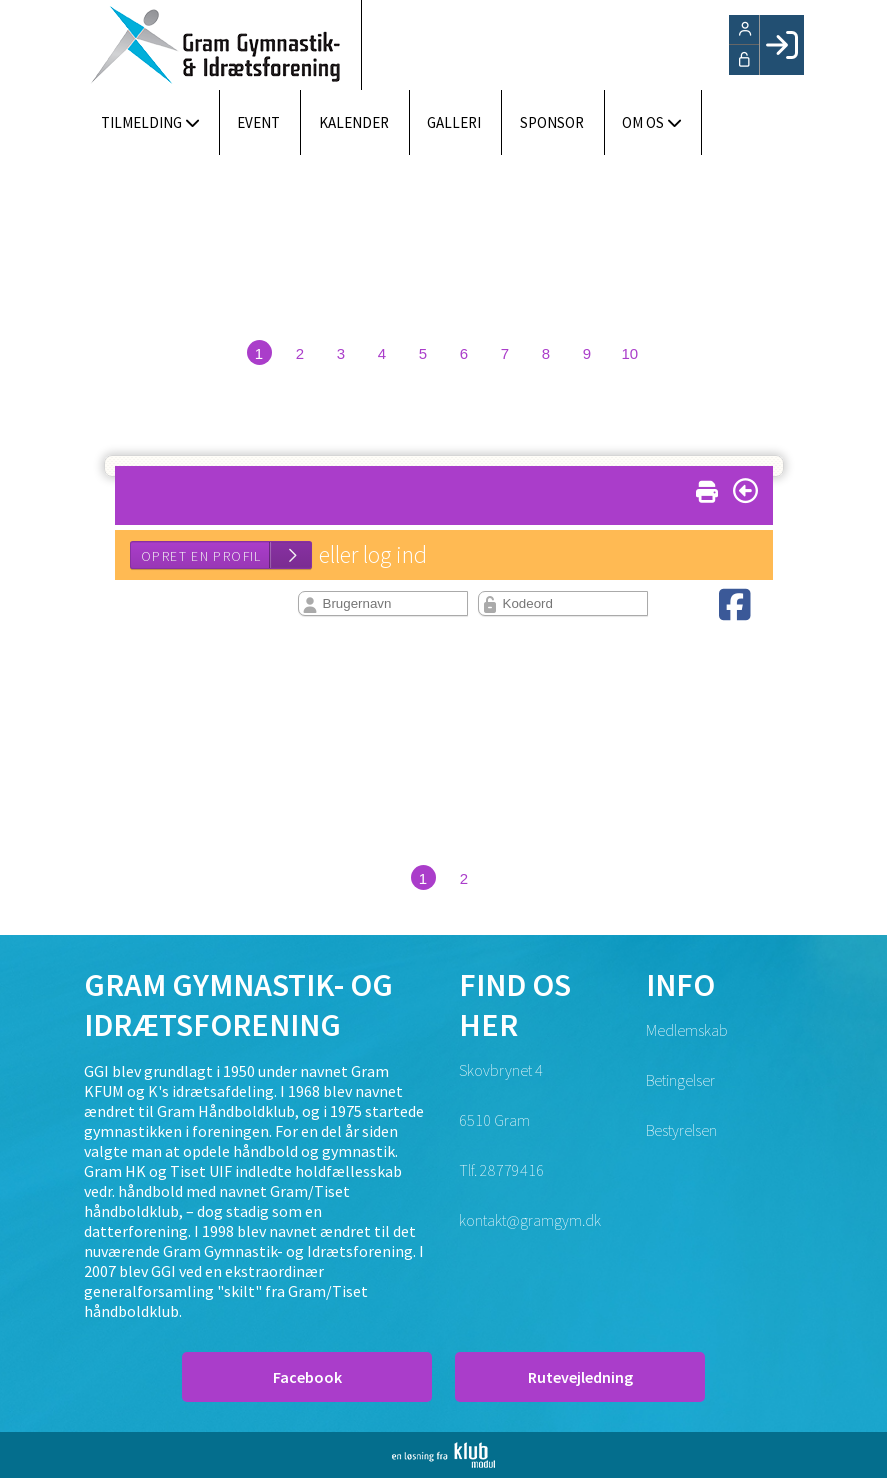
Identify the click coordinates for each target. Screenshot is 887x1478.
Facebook (307, 1377)
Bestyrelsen (681, 1130)
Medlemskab (687, 1030)
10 (630, 353)
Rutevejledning (580, 1377)
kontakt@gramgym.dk (530, 1220)
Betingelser (680, 1080)
